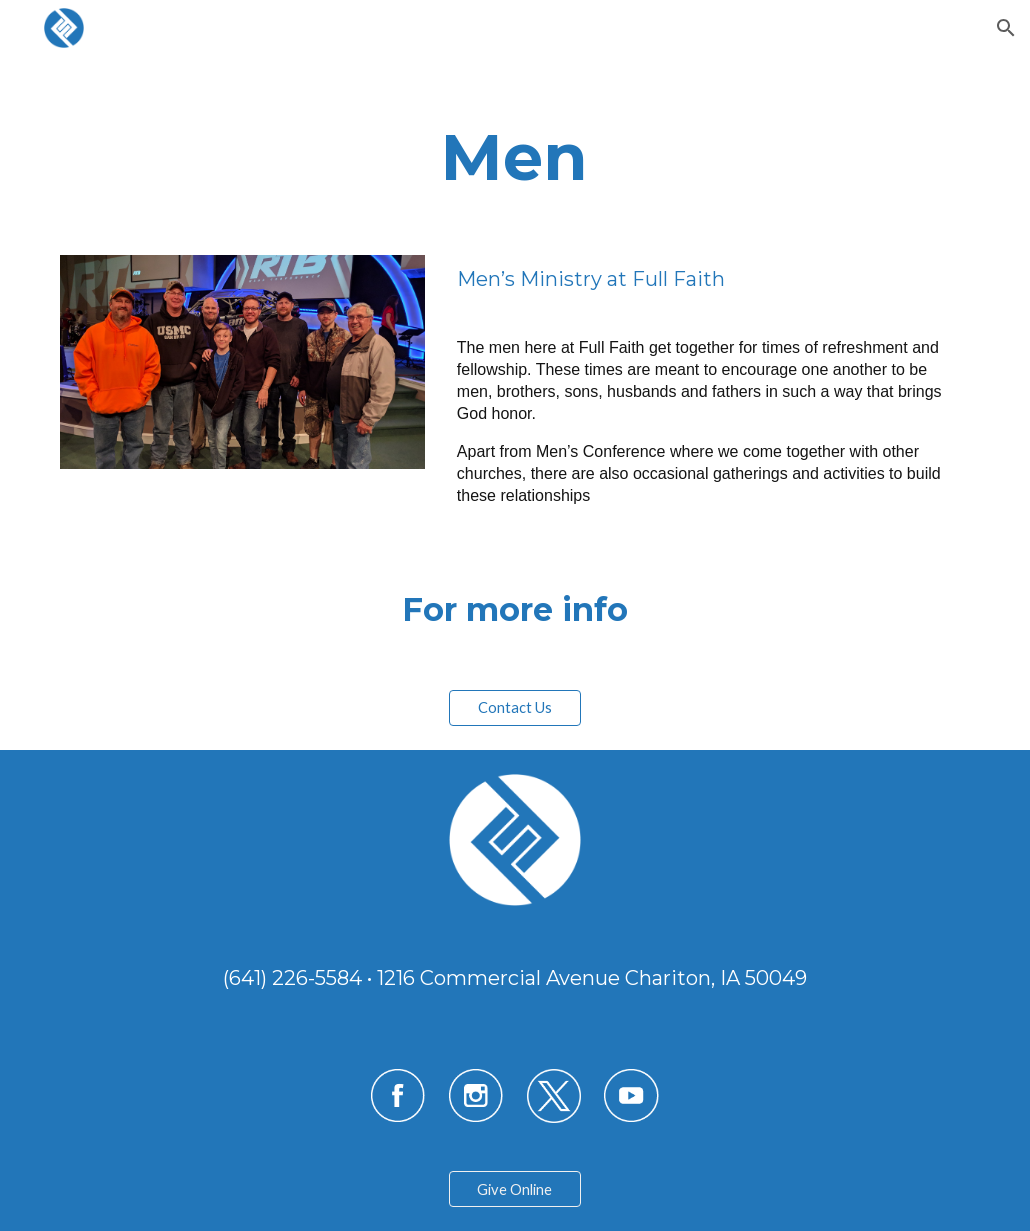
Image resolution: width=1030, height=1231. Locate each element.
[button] (1006, 28)
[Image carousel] (243, 362)
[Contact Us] (515, 707)
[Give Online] (515, 1189)
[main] (515, 143)
